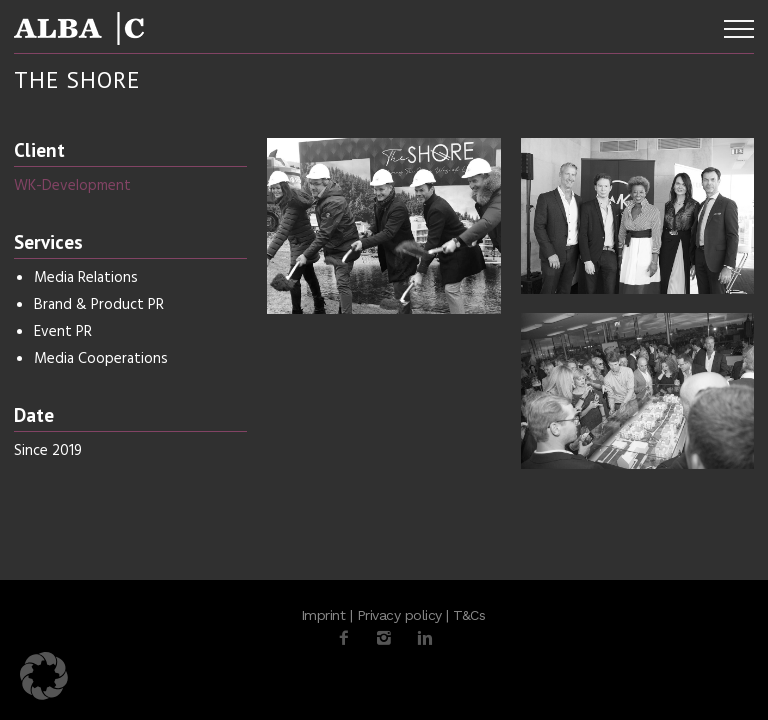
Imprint (323, 615)
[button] (44, 676)
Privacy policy (399, 615)
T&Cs (469, 615)
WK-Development (72, 186)
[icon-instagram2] (389, 638)
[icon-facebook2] (349, 638)
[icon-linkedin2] (425, 638)
